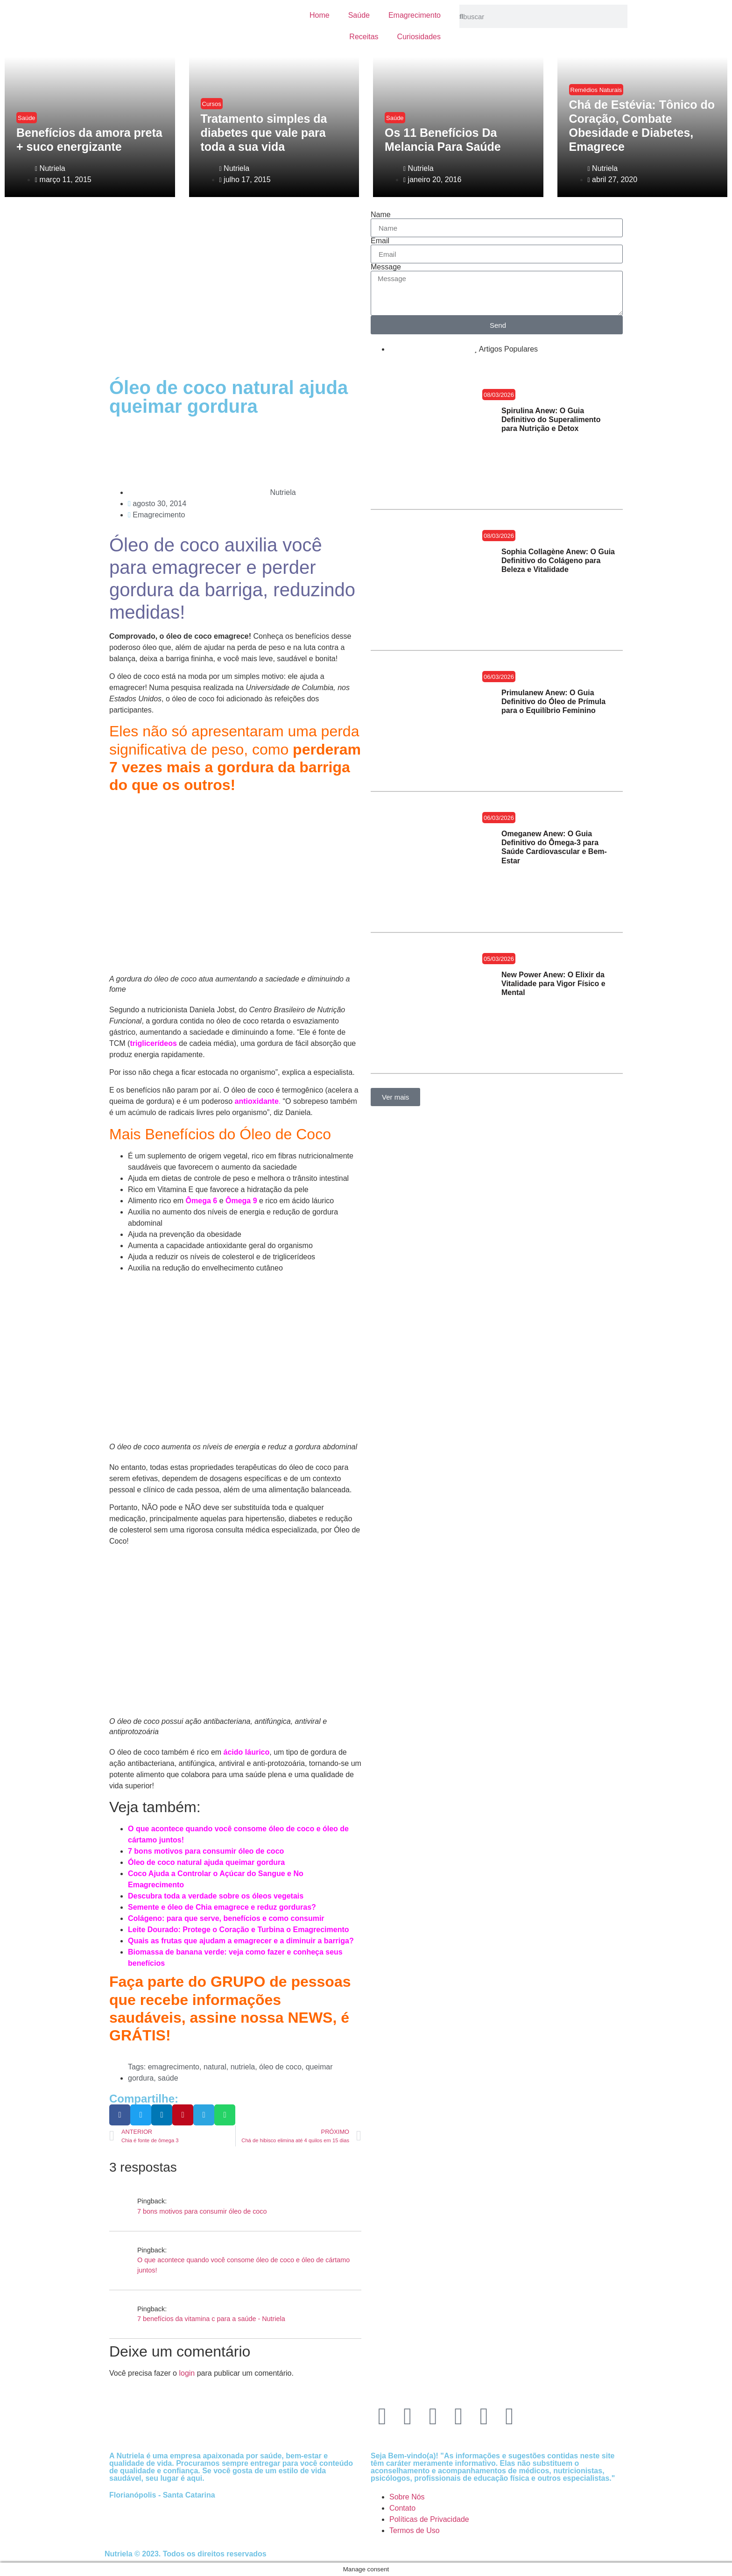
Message (386, 267)
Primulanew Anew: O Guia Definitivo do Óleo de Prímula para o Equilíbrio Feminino (553, 701)
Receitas (363, 37)
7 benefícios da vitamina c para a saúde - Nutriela (211, 2318)
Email (380, 241)
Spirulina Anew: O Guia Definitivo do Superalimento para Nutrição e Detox (550, 419)
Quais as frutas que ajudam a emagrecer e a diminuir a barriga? (241, 1941)
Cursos (211, 103)
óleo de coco (280, 2067)
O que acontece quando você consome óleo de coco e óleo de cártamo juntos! (243, 2265)
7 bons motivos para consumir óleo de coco (206, 1851)
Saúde (359, 15)
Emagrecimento (414, 15)
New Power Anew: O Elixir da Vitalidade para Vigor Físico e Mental (553, 983)
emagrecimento (173, 2067)
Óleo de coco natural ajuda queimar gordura (206, 1862)
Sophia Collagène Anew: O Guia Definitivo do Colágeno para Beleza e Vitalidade (558, 560)
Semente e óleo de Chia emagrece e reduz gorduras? (222, 1907)
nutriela (243, 2067)
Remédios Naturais (596, 89)
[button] (119, 2114)
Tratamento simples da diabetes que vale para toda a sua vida (264, 132)
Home (320, 15)
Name (381, 215)
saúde (168, 2078)
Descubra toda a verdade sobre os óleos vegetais (215, 1896)
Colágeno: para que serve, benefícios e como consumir (226, 1918)
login (187, 2373)
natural (215, 2067)
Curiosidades (419, 37)
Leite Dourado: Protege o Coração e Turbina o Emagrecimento (238, 1930)
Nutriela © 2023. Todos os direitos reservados (186, 2554)
